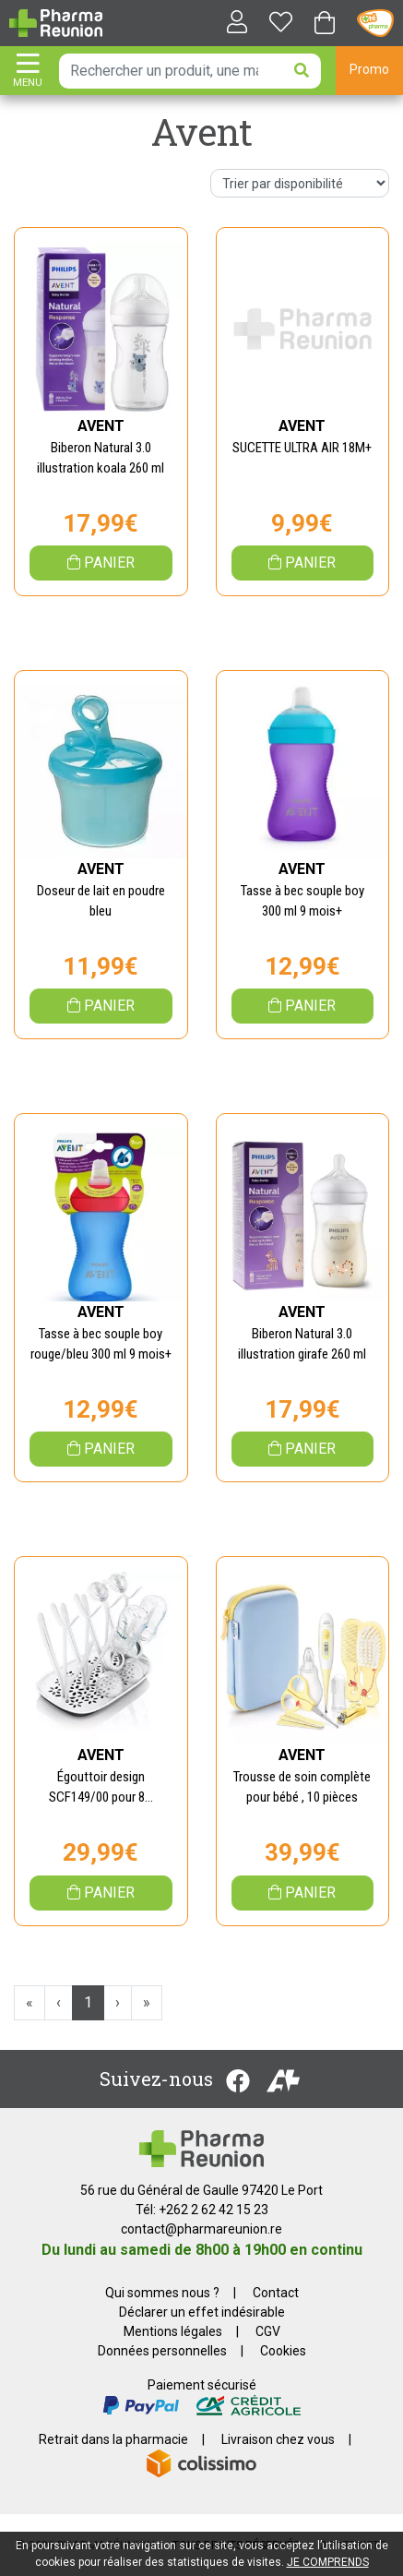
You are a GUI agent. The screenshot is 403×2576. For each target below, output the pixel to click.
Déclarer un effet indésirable (202, 2312)
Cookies (283, 2350)
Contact (276, 2292)
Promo (369, 69)
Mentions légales (173, 2331)
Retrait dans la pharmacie (113, 2439)
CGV (267, 2331)
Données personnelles (162, 2350)
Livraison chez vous (278, 2439)
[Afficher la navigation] (28, 72)
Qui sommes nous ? (162, 2292)
